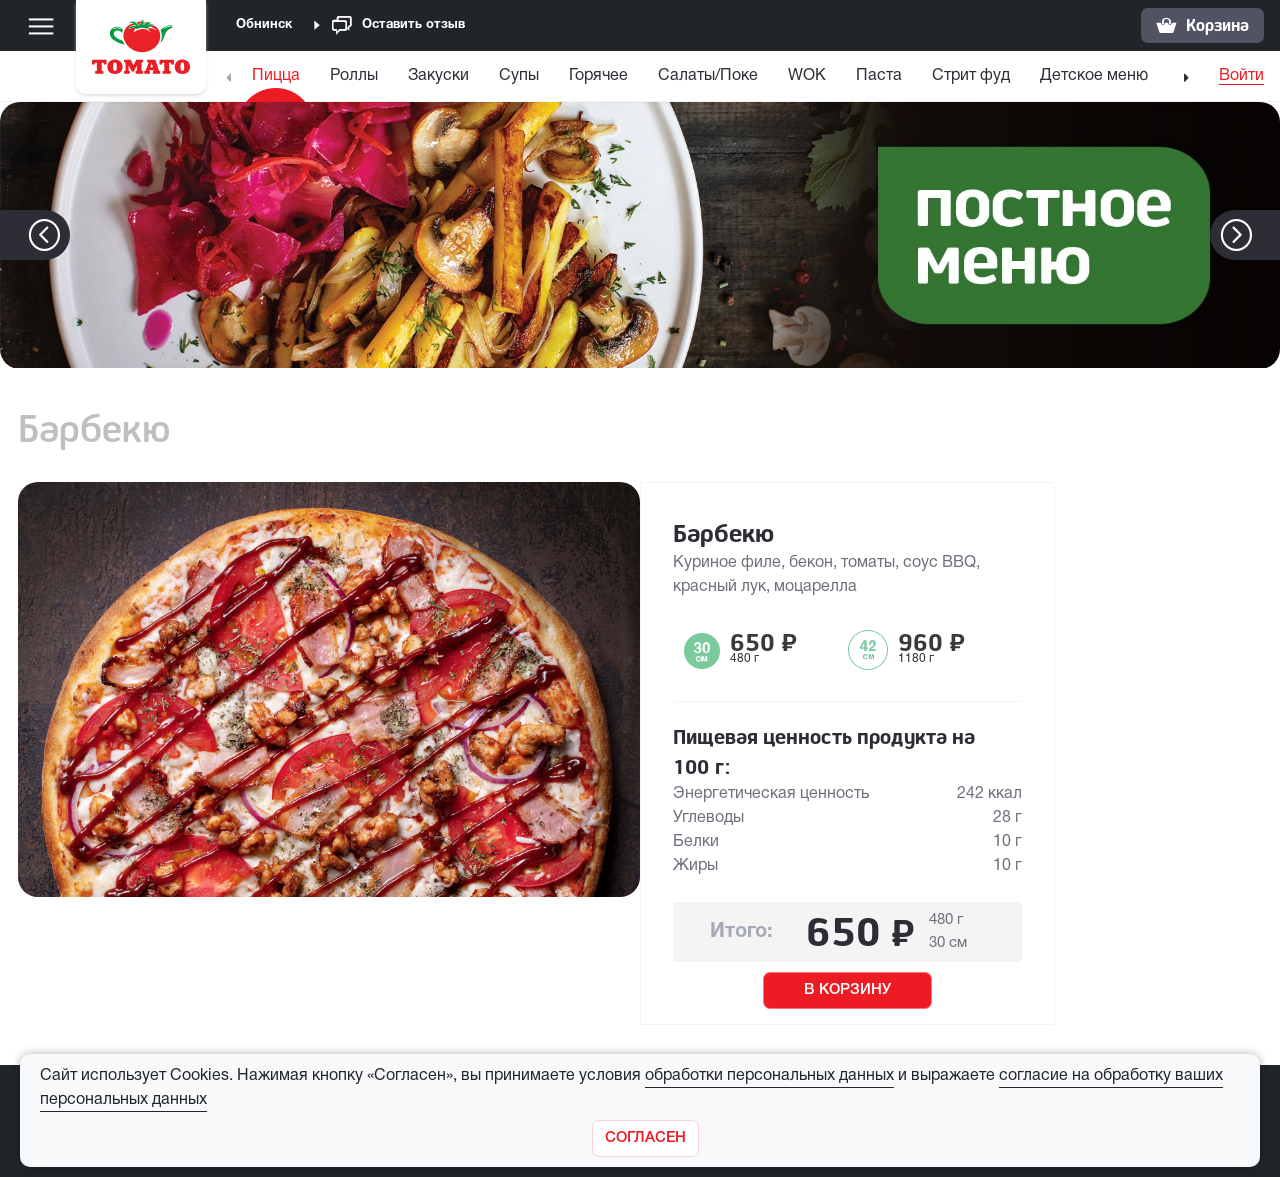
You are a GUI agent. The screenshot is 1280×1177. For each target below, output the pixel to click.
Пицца (276, 76)
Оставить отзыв (398, 25)
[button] (1266, 235)
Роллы (354, 76)
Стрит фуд (971, 76)
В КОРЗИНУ (847, 990)
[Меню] (41, 26)
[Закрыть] (645, 1138)
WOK (807, 76)
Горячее (598, 76)
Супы (519, 76)
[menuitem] (278, 80)
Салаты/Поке (708, 76)
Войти (1241, 76)
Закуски (438, 76)
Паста (879, 76)
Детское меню (1094, 76)
